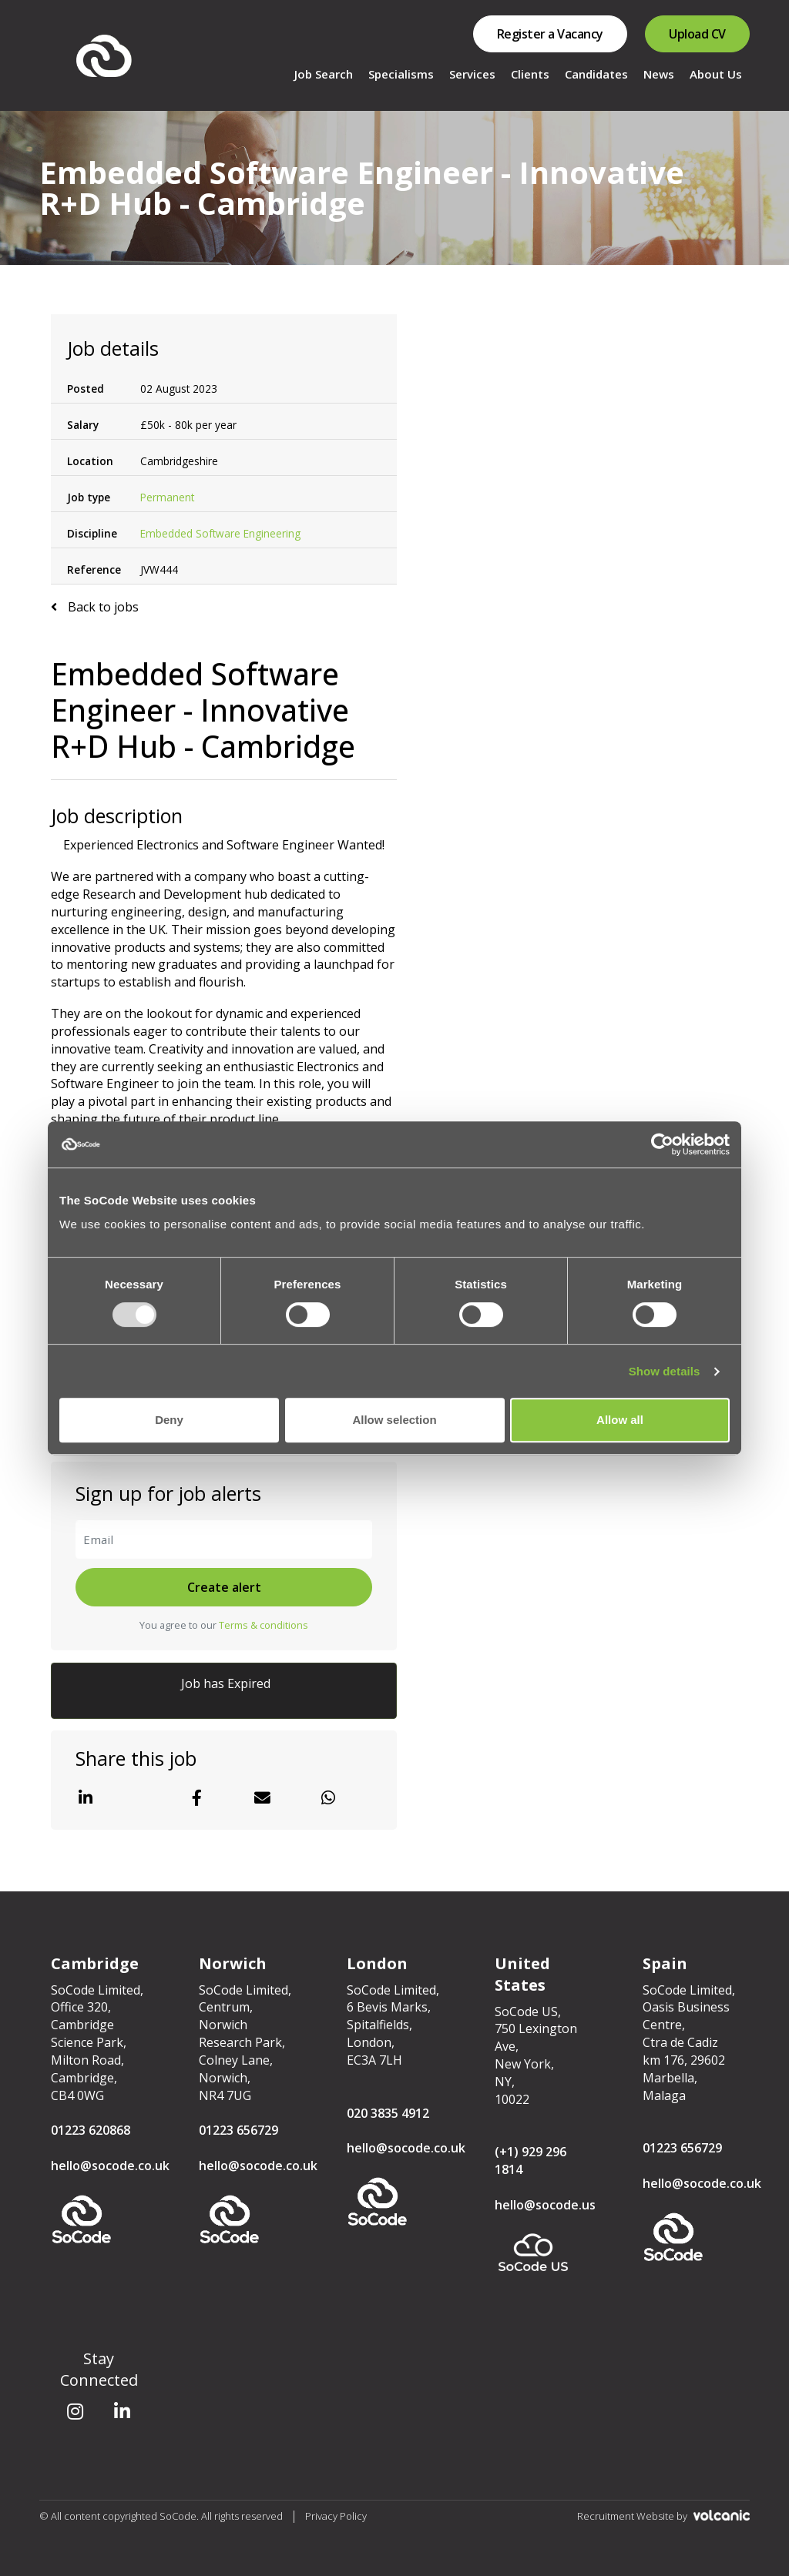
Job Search (323, 74)
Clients (530, 74)
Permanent (167, 497)
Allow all (619, 1419)
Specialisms (401, 74)
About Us (716, 74)
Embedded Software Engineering (220, 533)
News (658, 74)
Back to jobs (102, 606)
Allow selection (394, 1419)
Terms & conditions (263, 1625)
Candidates (596, 74)
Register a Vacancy (550, 33)
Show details (664, 1371)
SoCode (104, 56)
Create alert (224, 1587)
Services (472, 74)
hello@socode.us (545, 2204)
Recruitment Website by (663, 2516)
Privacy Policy (336, 2516)
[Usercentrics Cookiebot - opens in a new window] (662, 1144)
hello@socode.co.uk (110, 2165)
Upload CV (697, 33)
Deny (169, 1419)
